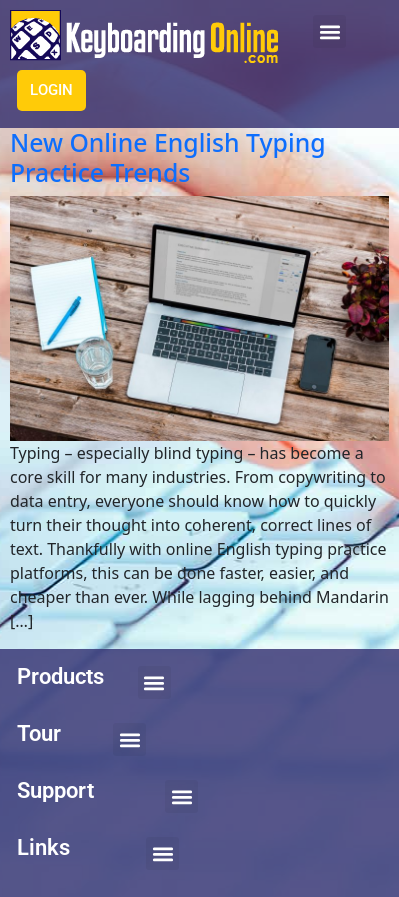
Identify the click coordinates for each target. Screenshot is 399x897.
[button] (329, 31)
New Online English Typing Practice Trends (168, 157)
